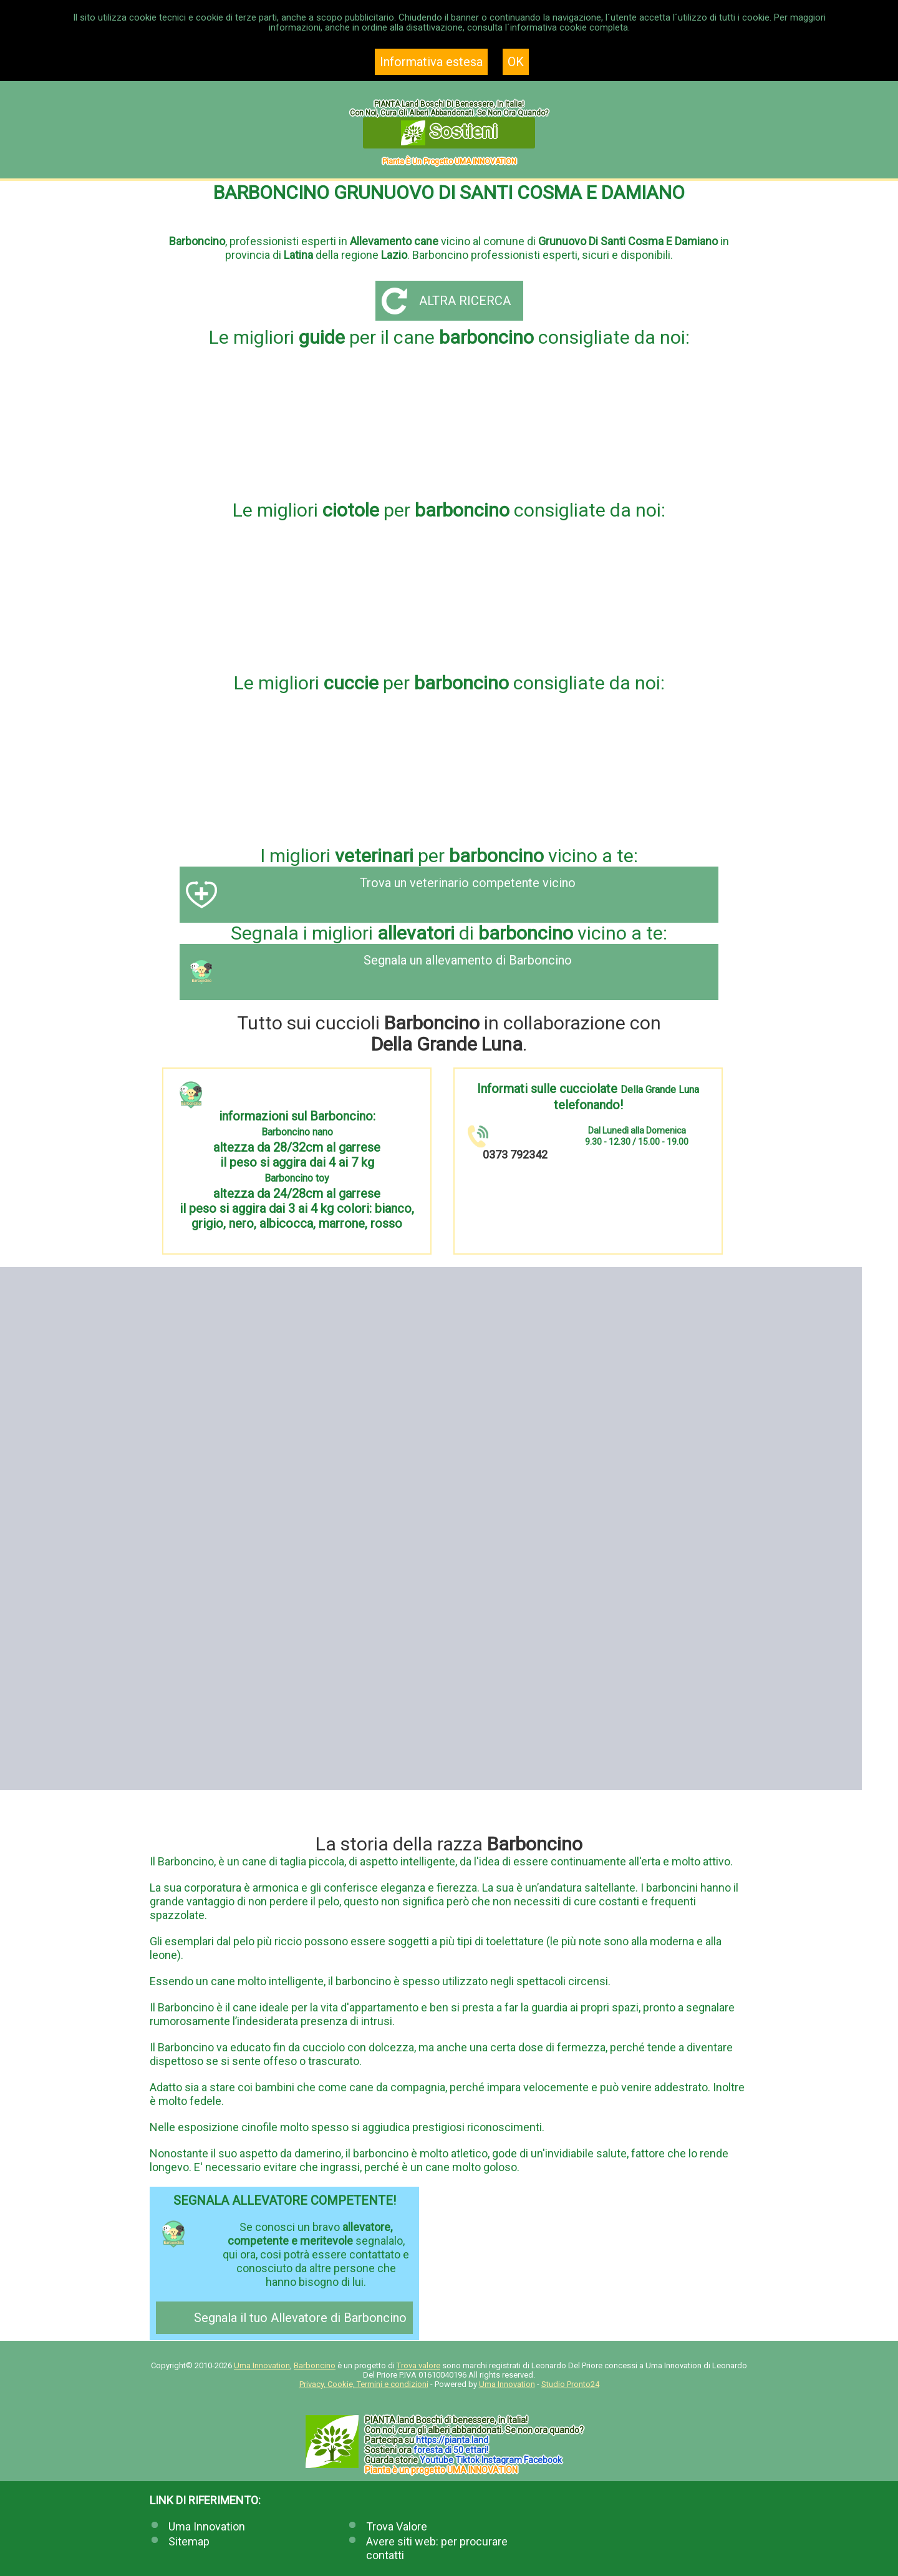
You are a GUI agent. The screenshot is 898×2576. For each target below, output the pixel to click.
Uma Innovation (262, 2365)
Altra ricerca (465, 300)
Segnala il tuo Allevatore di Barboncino (300, 2317)
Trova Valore (396, 2526)
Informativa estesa (431, 61)
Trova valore (418, 2365)
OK (516, 61)
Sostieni (449, 132)
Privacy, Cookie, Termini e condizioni (363, 2384)
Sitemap (189, 2541)
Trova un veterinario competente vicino (468, 882)
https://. (452, 2440)
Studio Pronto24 (570, 2384)
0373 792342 (515, 1154)
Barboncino (315, 2365)
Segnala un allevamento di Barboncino (468, 960)
